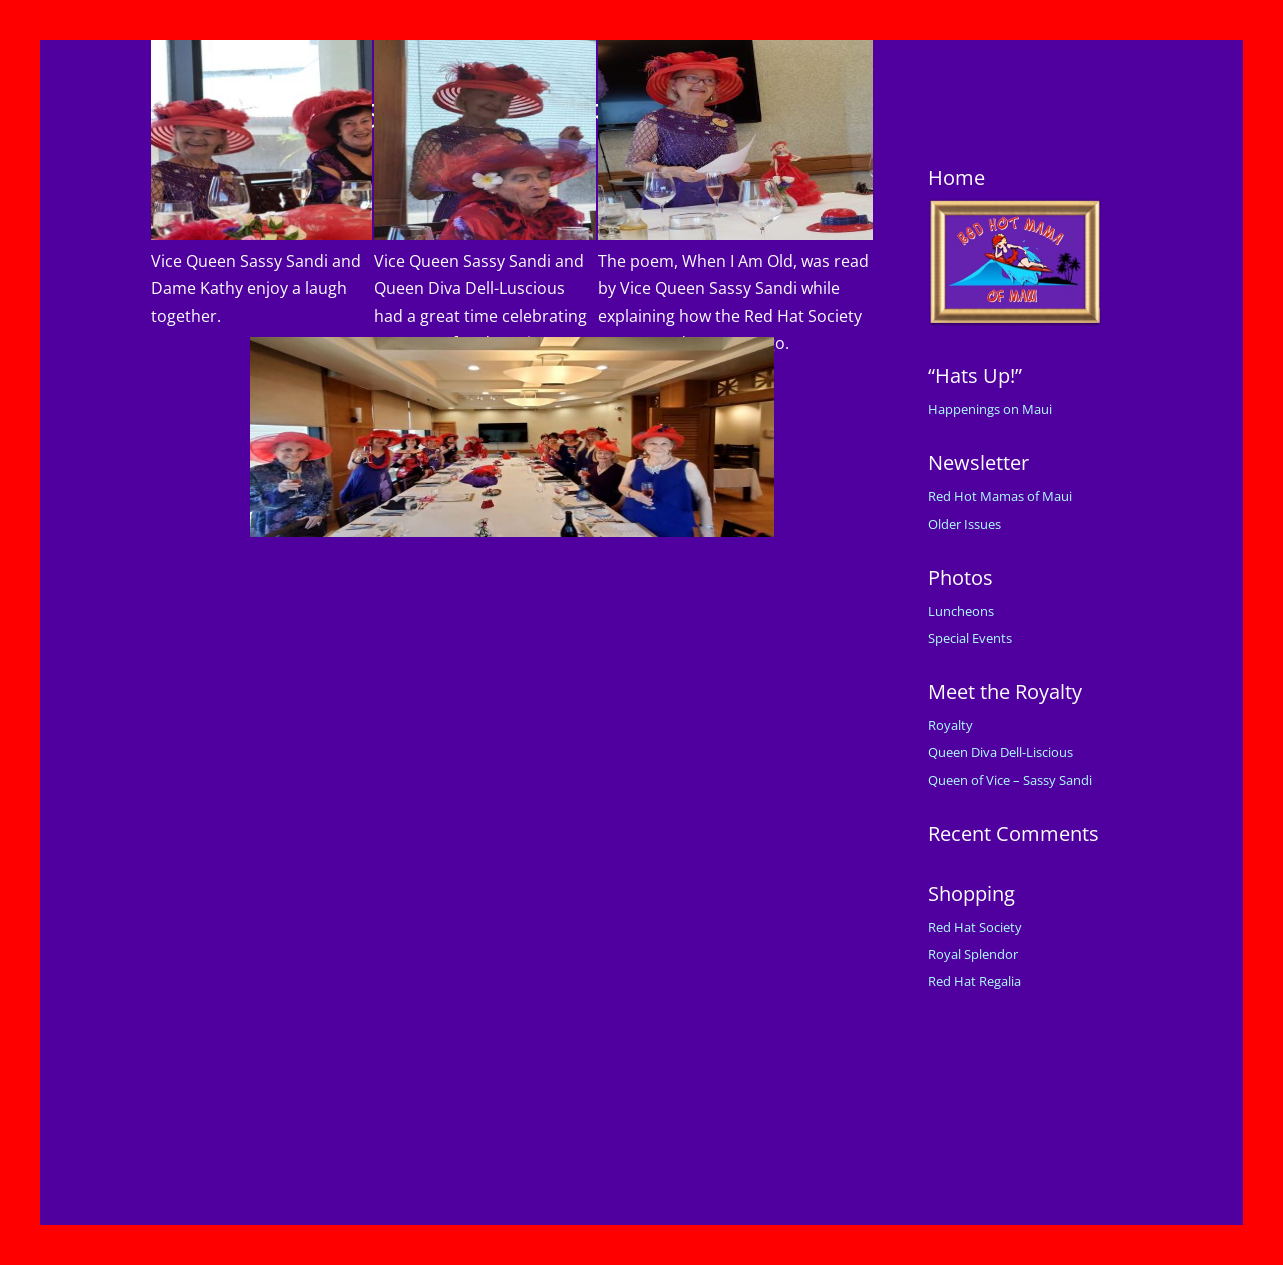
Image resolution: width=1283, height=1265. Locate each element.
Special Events (970, 638)
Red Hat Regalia (974, 981)
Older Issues (964, 524)
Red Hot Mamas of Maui (1000, 496)
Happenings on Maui (990, 409)
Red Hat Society (975, 927)
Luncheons (961, 611)
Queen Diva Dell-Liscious (1000, 752)
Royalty (950, 725)
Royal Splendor (973, 954)
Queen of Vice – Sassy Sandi (1010, 780)
